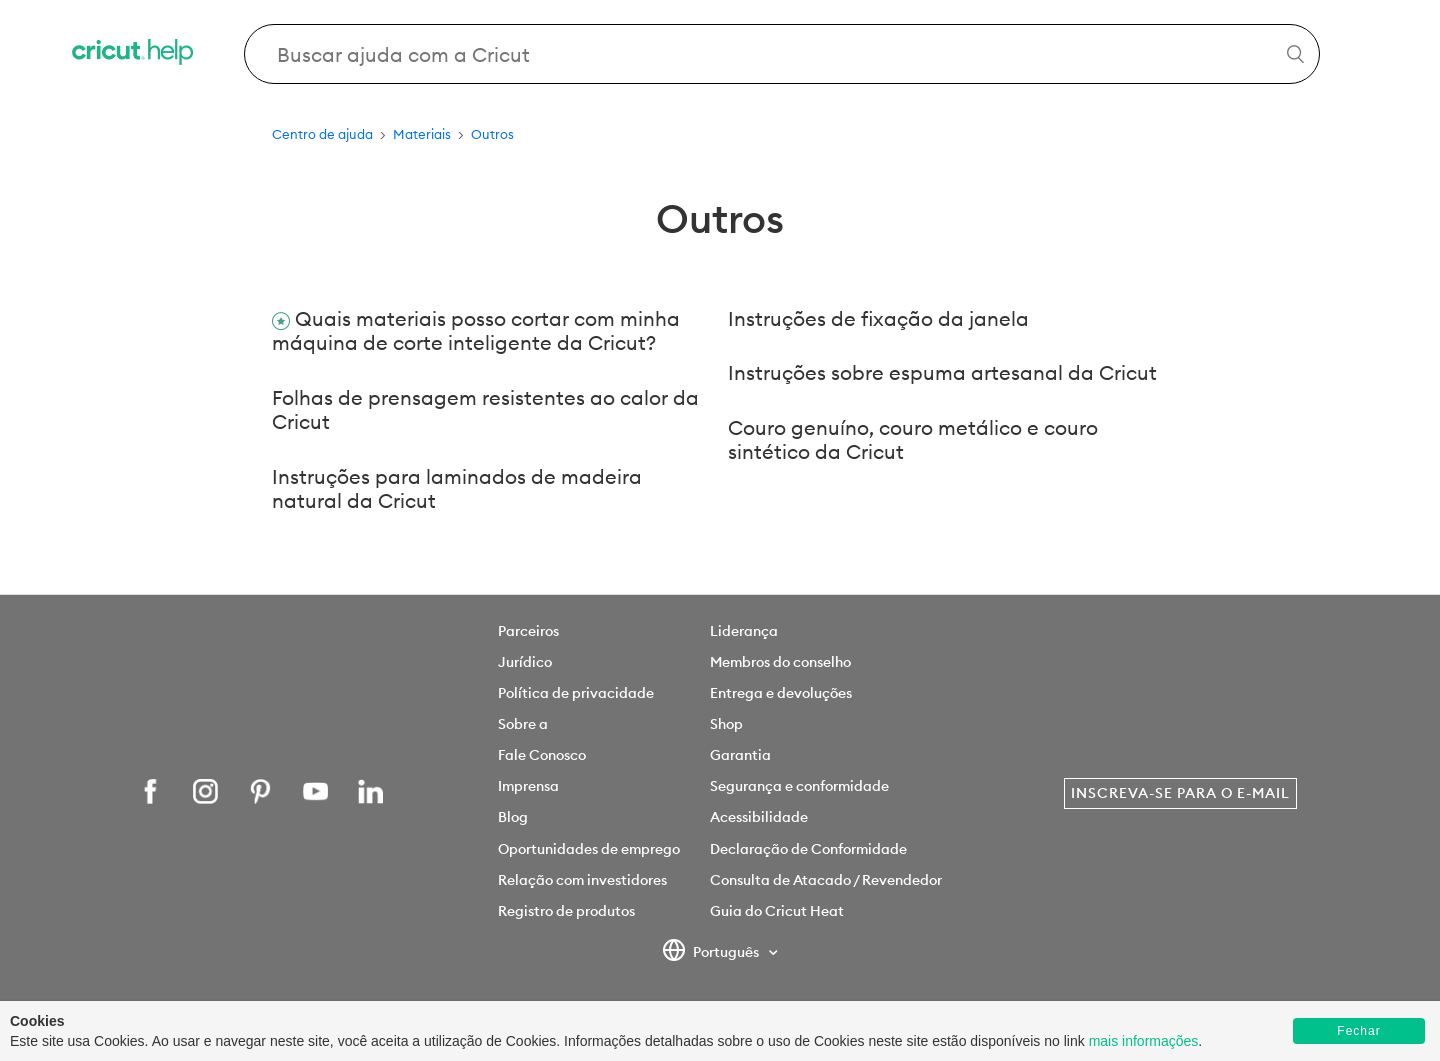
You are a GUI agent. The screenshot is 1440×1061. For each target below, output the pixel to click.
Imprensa (528, 786)
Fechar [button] (1358, 1031)
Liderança (744, 631)
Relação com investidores (582, 880)
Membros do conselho (780, 662)
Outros (492, 134)
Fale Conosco (542, 755)
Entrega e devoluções (781, 693)
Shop (726, 724)
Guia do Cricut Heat (777, 911)
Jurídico (525, 662)
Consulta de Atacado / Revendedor (826, 880)
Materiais (422, 134)
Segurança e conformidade (799, 786)
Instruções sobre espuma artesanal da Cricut (942, 372)
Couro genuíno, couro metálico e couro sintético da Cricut (913, 440)
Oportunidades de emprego (589, 849)
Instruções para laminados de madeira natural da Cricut (457, 489)
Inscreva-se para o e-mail (1180, 793)
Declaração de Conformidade (808, 849)
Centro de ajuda (322, 134)
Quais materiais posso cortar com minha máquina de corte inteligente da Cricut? (476, 331)
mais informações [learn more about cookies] (1144, 1041)
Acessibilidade (759, 817)
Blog (513, 817)
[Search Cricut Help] (782, 54)
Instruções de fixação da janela (878, 318)
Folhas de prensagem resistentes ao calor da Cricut (485, 410)
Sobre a (523, 724)
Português (712, 953)
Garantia (740, 755)
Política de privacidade (576, 693)
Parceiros (528, 631)
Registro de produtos (566, 911)
